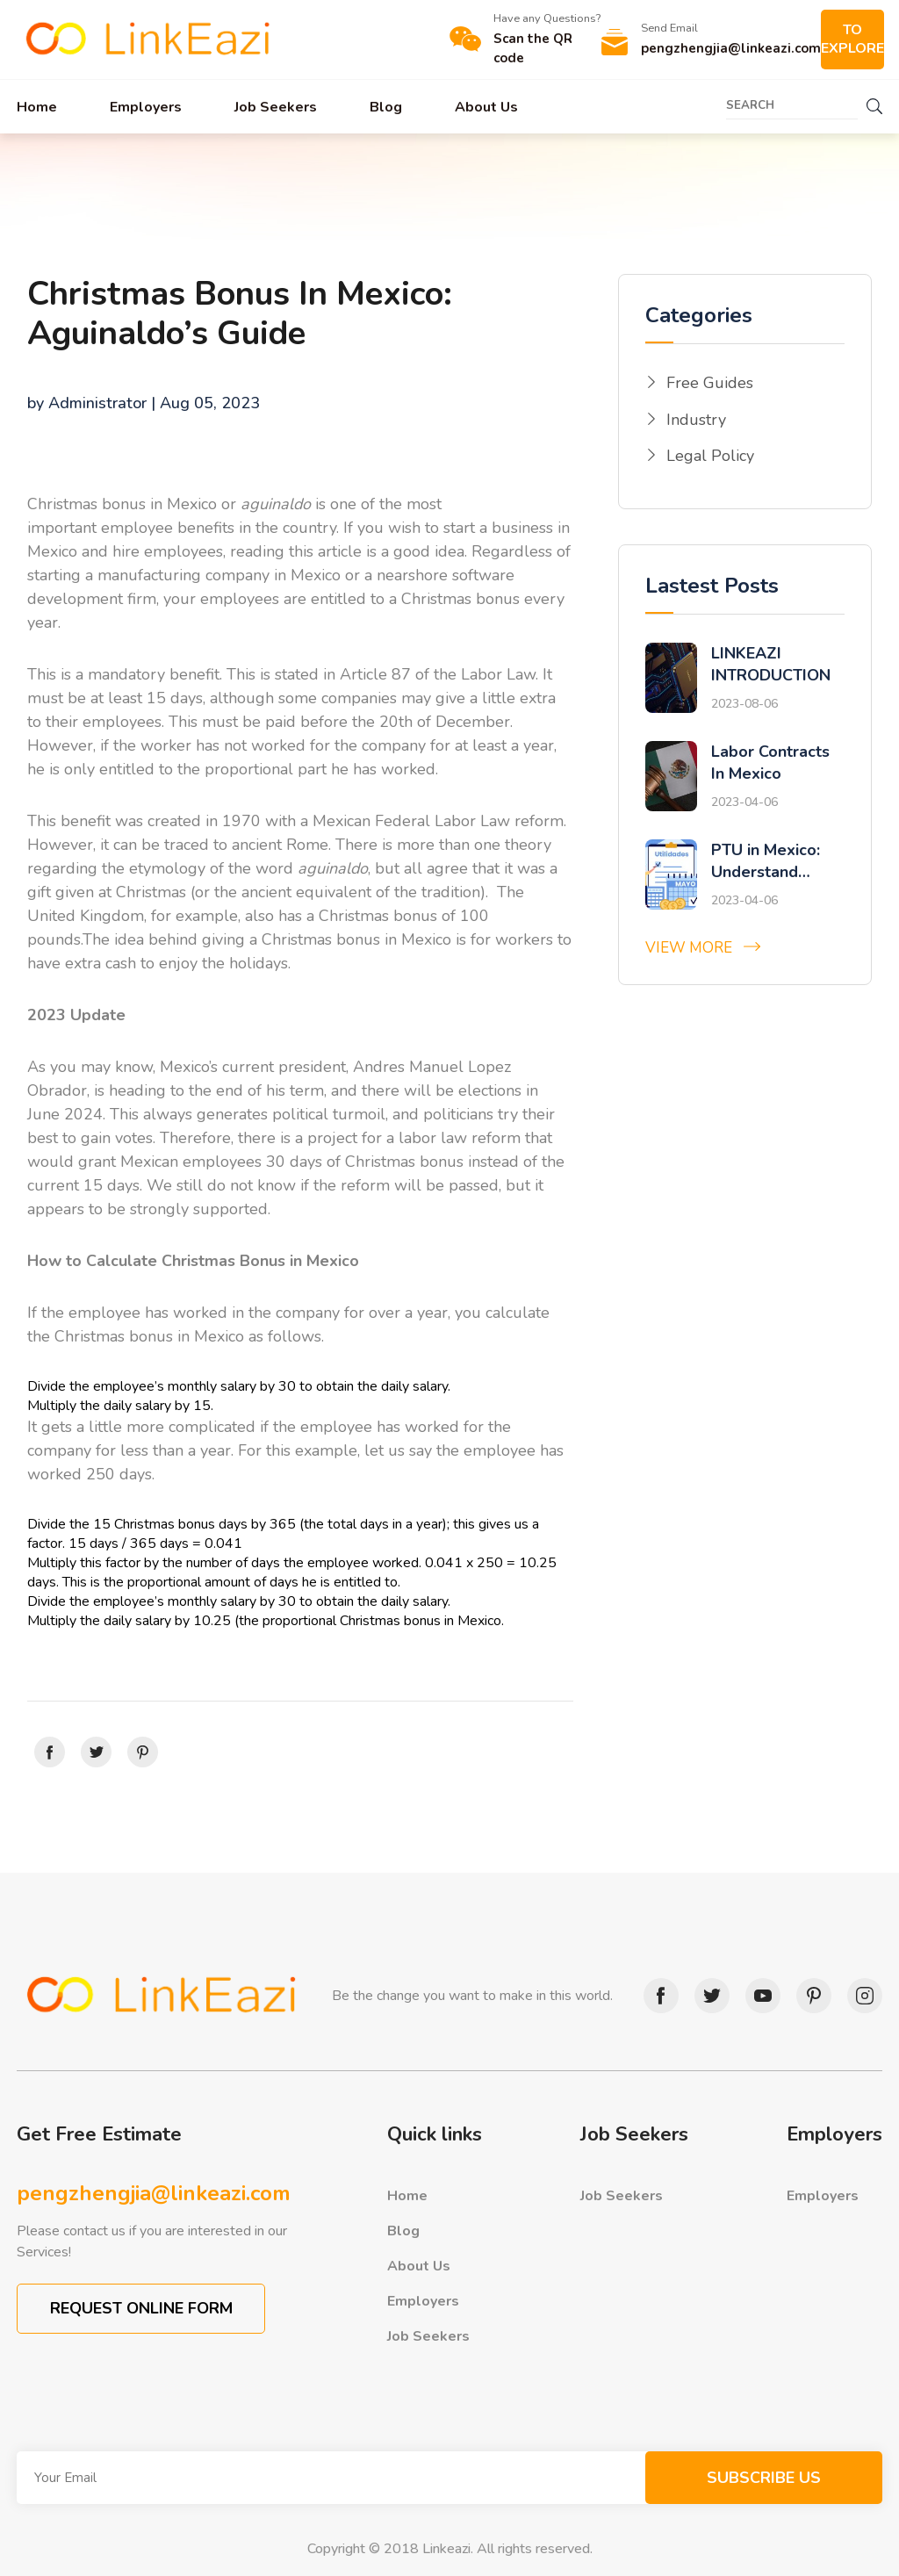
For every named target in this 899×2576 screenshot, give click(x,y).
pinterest (809, 1995)
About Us (486, 107)
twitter (707, 1995)
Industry (696, 419)
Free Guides (709, 382)
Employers (146, 107)
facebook (657, 1995)
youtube (758, 1995)
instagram (860, 1995)
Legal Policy (710, 455)
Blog (386, 107)
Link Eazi (148, 39)
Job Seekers (275, 107)
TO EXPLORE (852, 39)
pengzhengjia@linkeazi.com (154, 2193)
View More (688, 948)
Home (37, 107)
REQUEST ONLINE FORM (141, 2308)
